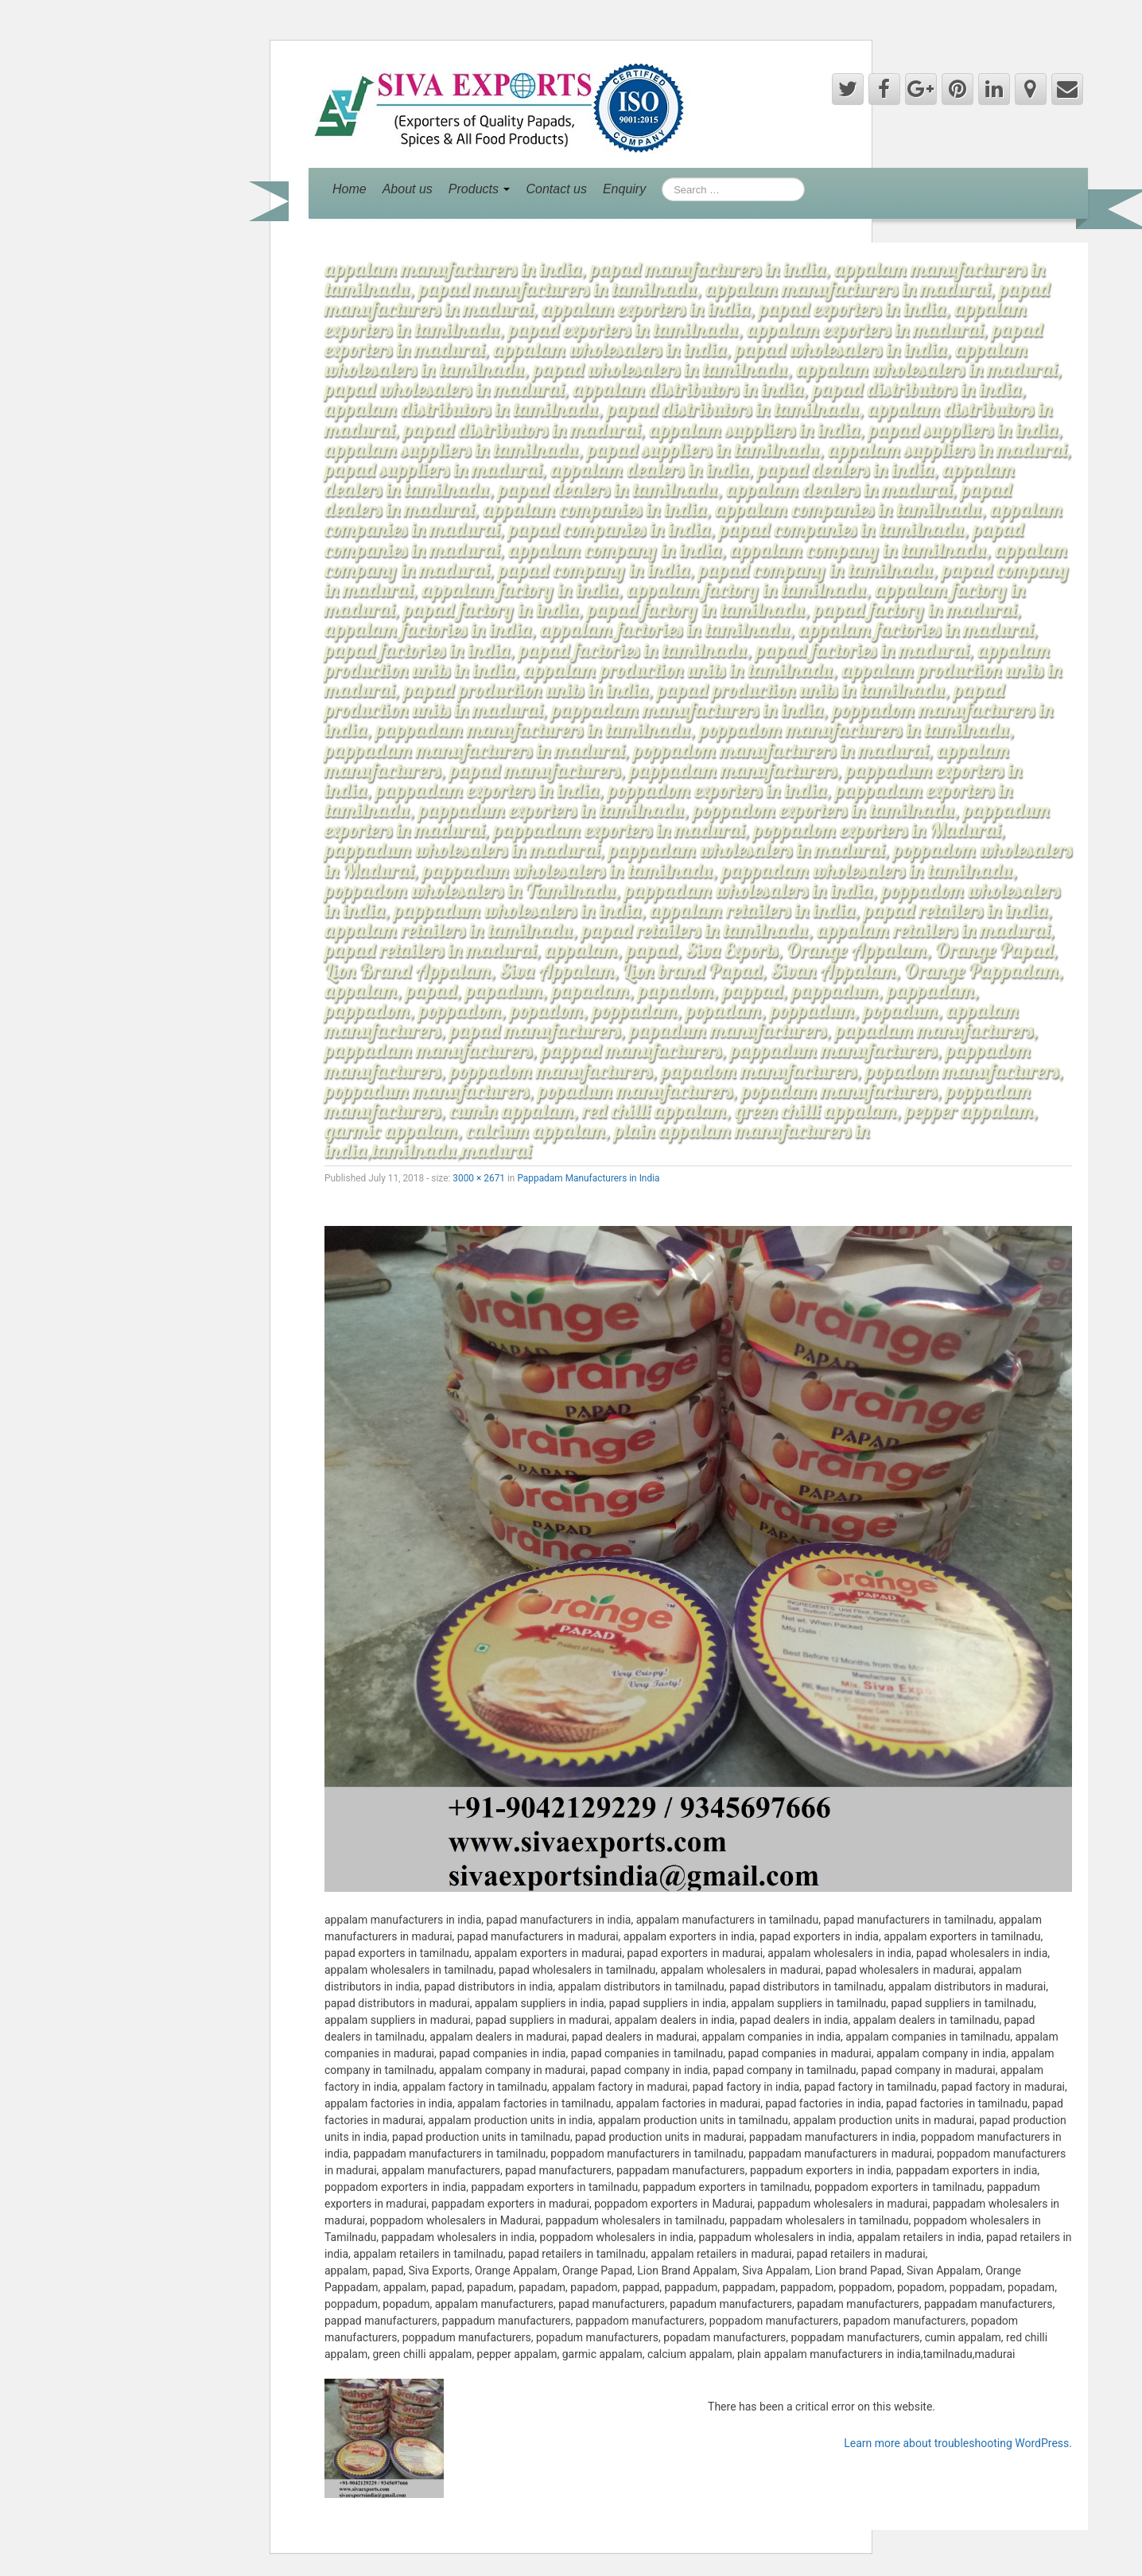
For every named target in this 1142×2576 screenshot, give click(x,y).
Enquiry (624, 189)
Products (480, 189)
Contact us (556, 189)
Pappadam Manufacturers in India (588, 1178)
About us (408, 189)
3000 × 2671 (479, 1178)
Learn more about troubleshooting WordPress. (958, 2443)
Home (349, 189)
